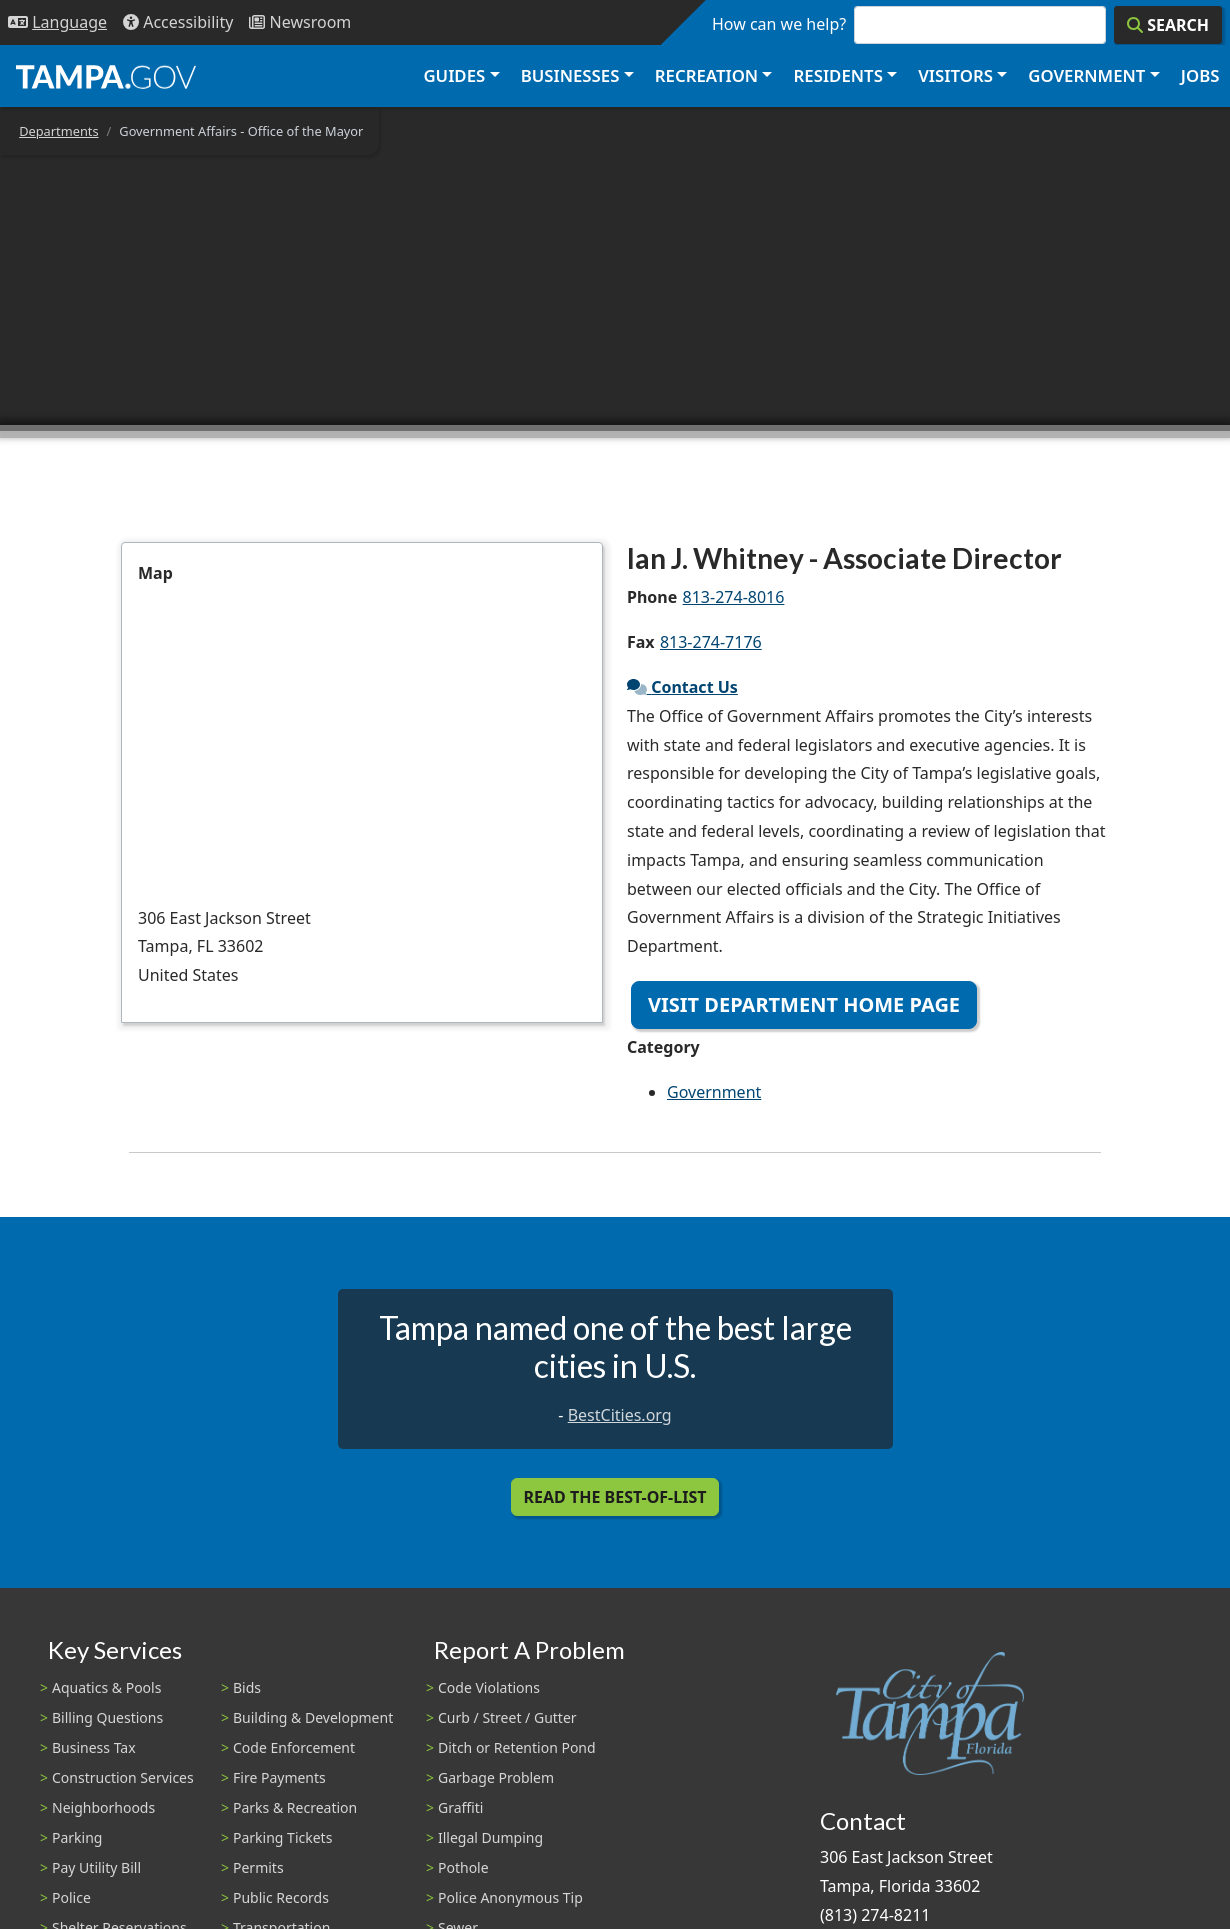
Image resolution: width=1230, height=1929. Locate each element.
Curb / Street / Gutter (507, 1717)
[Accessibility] (178, 22)
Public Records (281, 1897)
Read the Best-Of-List (615, 1497)
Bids (247, 1687)
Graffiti (460, 1807)
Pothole (463, 1867)
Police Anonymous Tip (510, 1897)
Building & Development (313, 1717)
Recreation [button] (706, 75)
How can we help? (779, 24)
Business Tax (94, 1747)
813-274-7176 (711, 642)
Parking (77, 1837)
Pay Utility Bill (96, 1867)
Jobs (1200, 75)
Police (71, 1897)
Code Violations (489, 1687)
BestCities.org (620, 1415)
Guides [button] (454, 75)
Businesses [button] (570, 75)
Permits (258, 1867)
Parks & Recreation (295, 1807)
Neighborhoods (103, 1807)
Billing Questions (107, 1717)
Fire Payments (279, 1777)
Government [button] (1086, 75)
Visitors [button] (955, 75)
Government (714, 1092)
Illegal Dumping (490, 1837)
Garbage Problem (496, 1777)
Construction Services (123, 1777)
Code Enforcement (294, 1747)
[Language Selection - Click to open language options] (57, 22)
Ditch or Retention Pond (517, 1747)
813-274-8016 (734, 597)
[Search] (1168, 25)
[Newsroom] (300, 22)
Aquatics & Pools (106, 1687)
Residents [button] (838, 75)
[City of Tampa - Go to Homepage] (106, 76)
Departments (58, 131)
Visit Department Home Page (804, 1004)
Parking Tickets (282, 1837)
